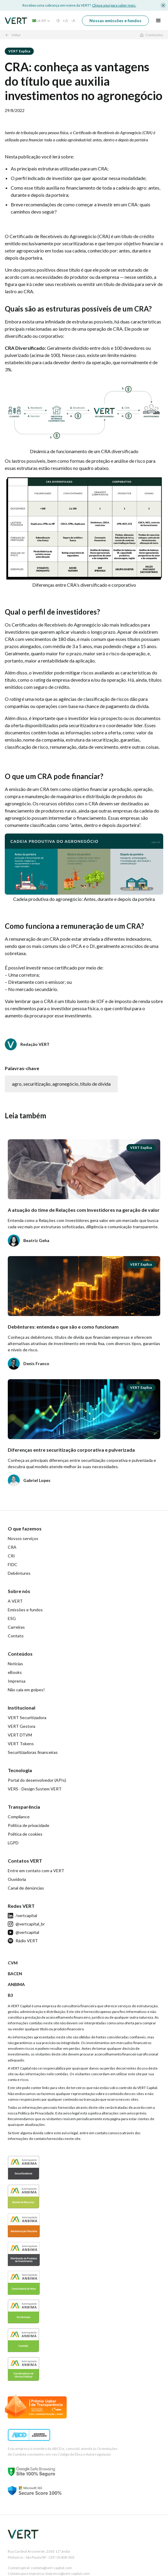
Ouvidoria (17, 1879)
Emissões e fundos (25, 1609)
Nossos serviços (23, 1538)
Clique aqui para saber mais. (114, 5)
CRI (11, 1555)
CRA (12, 1547)
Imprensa (16, 1680)
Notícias (15, 1663)
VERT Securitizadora (27, 1717)
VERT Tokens (21, 1743)
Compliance (19, 1816)
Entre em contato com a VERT (36, 1870)
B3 (10, 1995)
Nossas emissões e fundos (115, 20)
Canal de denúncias (26, 1887)
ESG (12, 1618)
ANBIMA (16, 1984)
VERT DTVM (20, 1734)
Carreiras (16, 1627)
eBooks (15, 1672)
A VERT (15, 1601)
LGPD (13, 1842)
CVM (13, 1962)
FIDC (12, 1564)
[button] (39, 20)
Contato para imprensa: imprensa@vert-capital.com (49, 2573)
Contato (16, 1635)
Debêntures (19, 1573)
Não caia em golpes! (26, 1689)
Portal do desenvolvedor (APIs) (37, 1780)
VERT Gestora (21, 1726)
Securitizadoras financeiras (33, 1752)
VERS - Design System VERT (35, 1788)
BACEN (15, 1973)
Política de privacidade (28, 1825)
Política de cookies (25, 1834)
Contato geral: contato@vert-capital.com (40, 2568)
